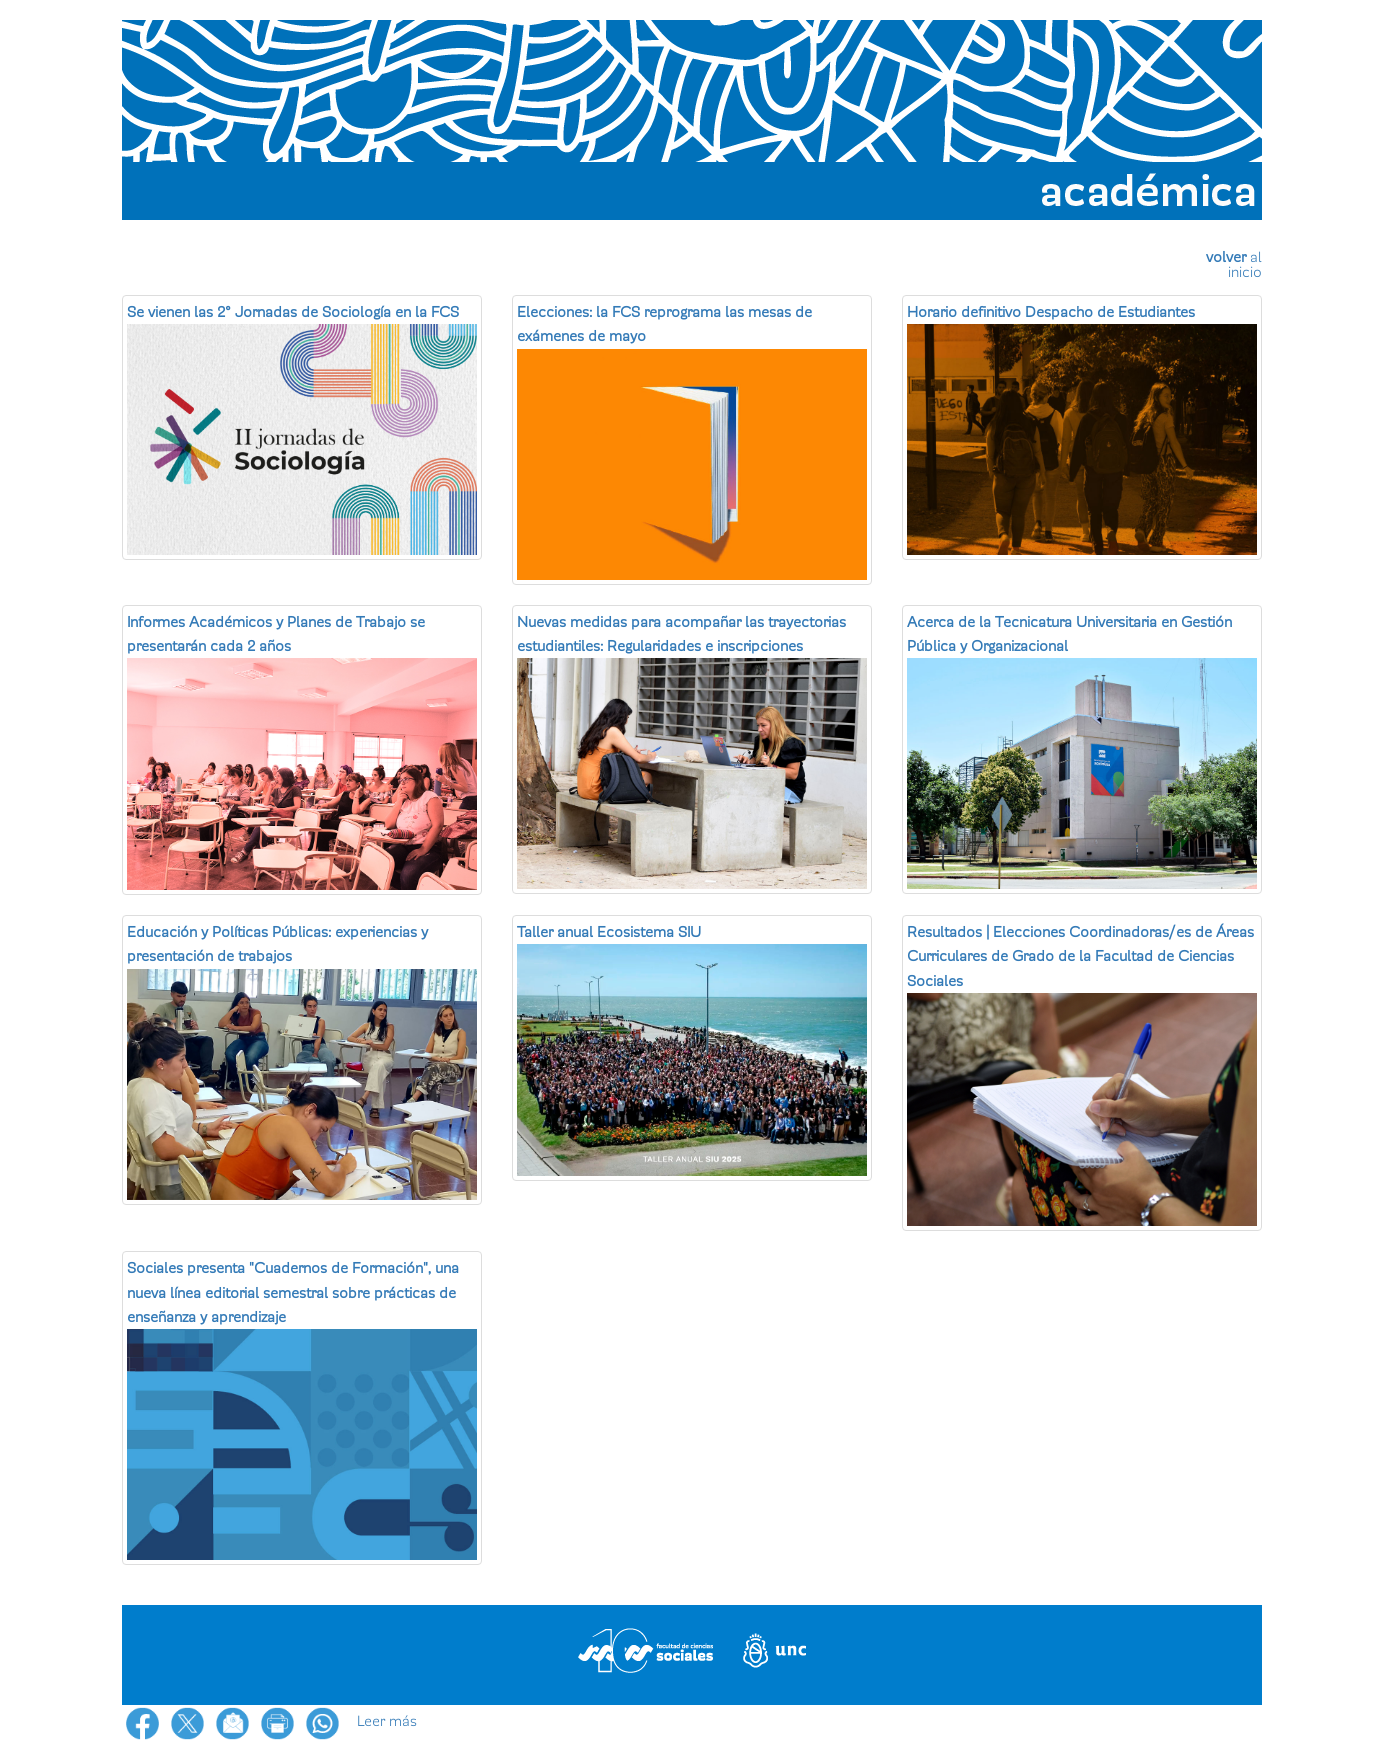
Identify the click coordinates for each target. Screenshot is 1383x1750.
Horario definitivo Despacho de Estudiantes (1051, 312)
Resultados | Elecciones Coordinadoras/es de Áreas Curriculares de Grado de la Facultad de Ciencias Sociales (1080, 956)
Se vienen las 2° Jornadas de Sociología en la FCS (293, 312)
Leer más (387, 1721)
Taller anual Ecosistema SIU (609, 932)
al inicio (1245, 264)
